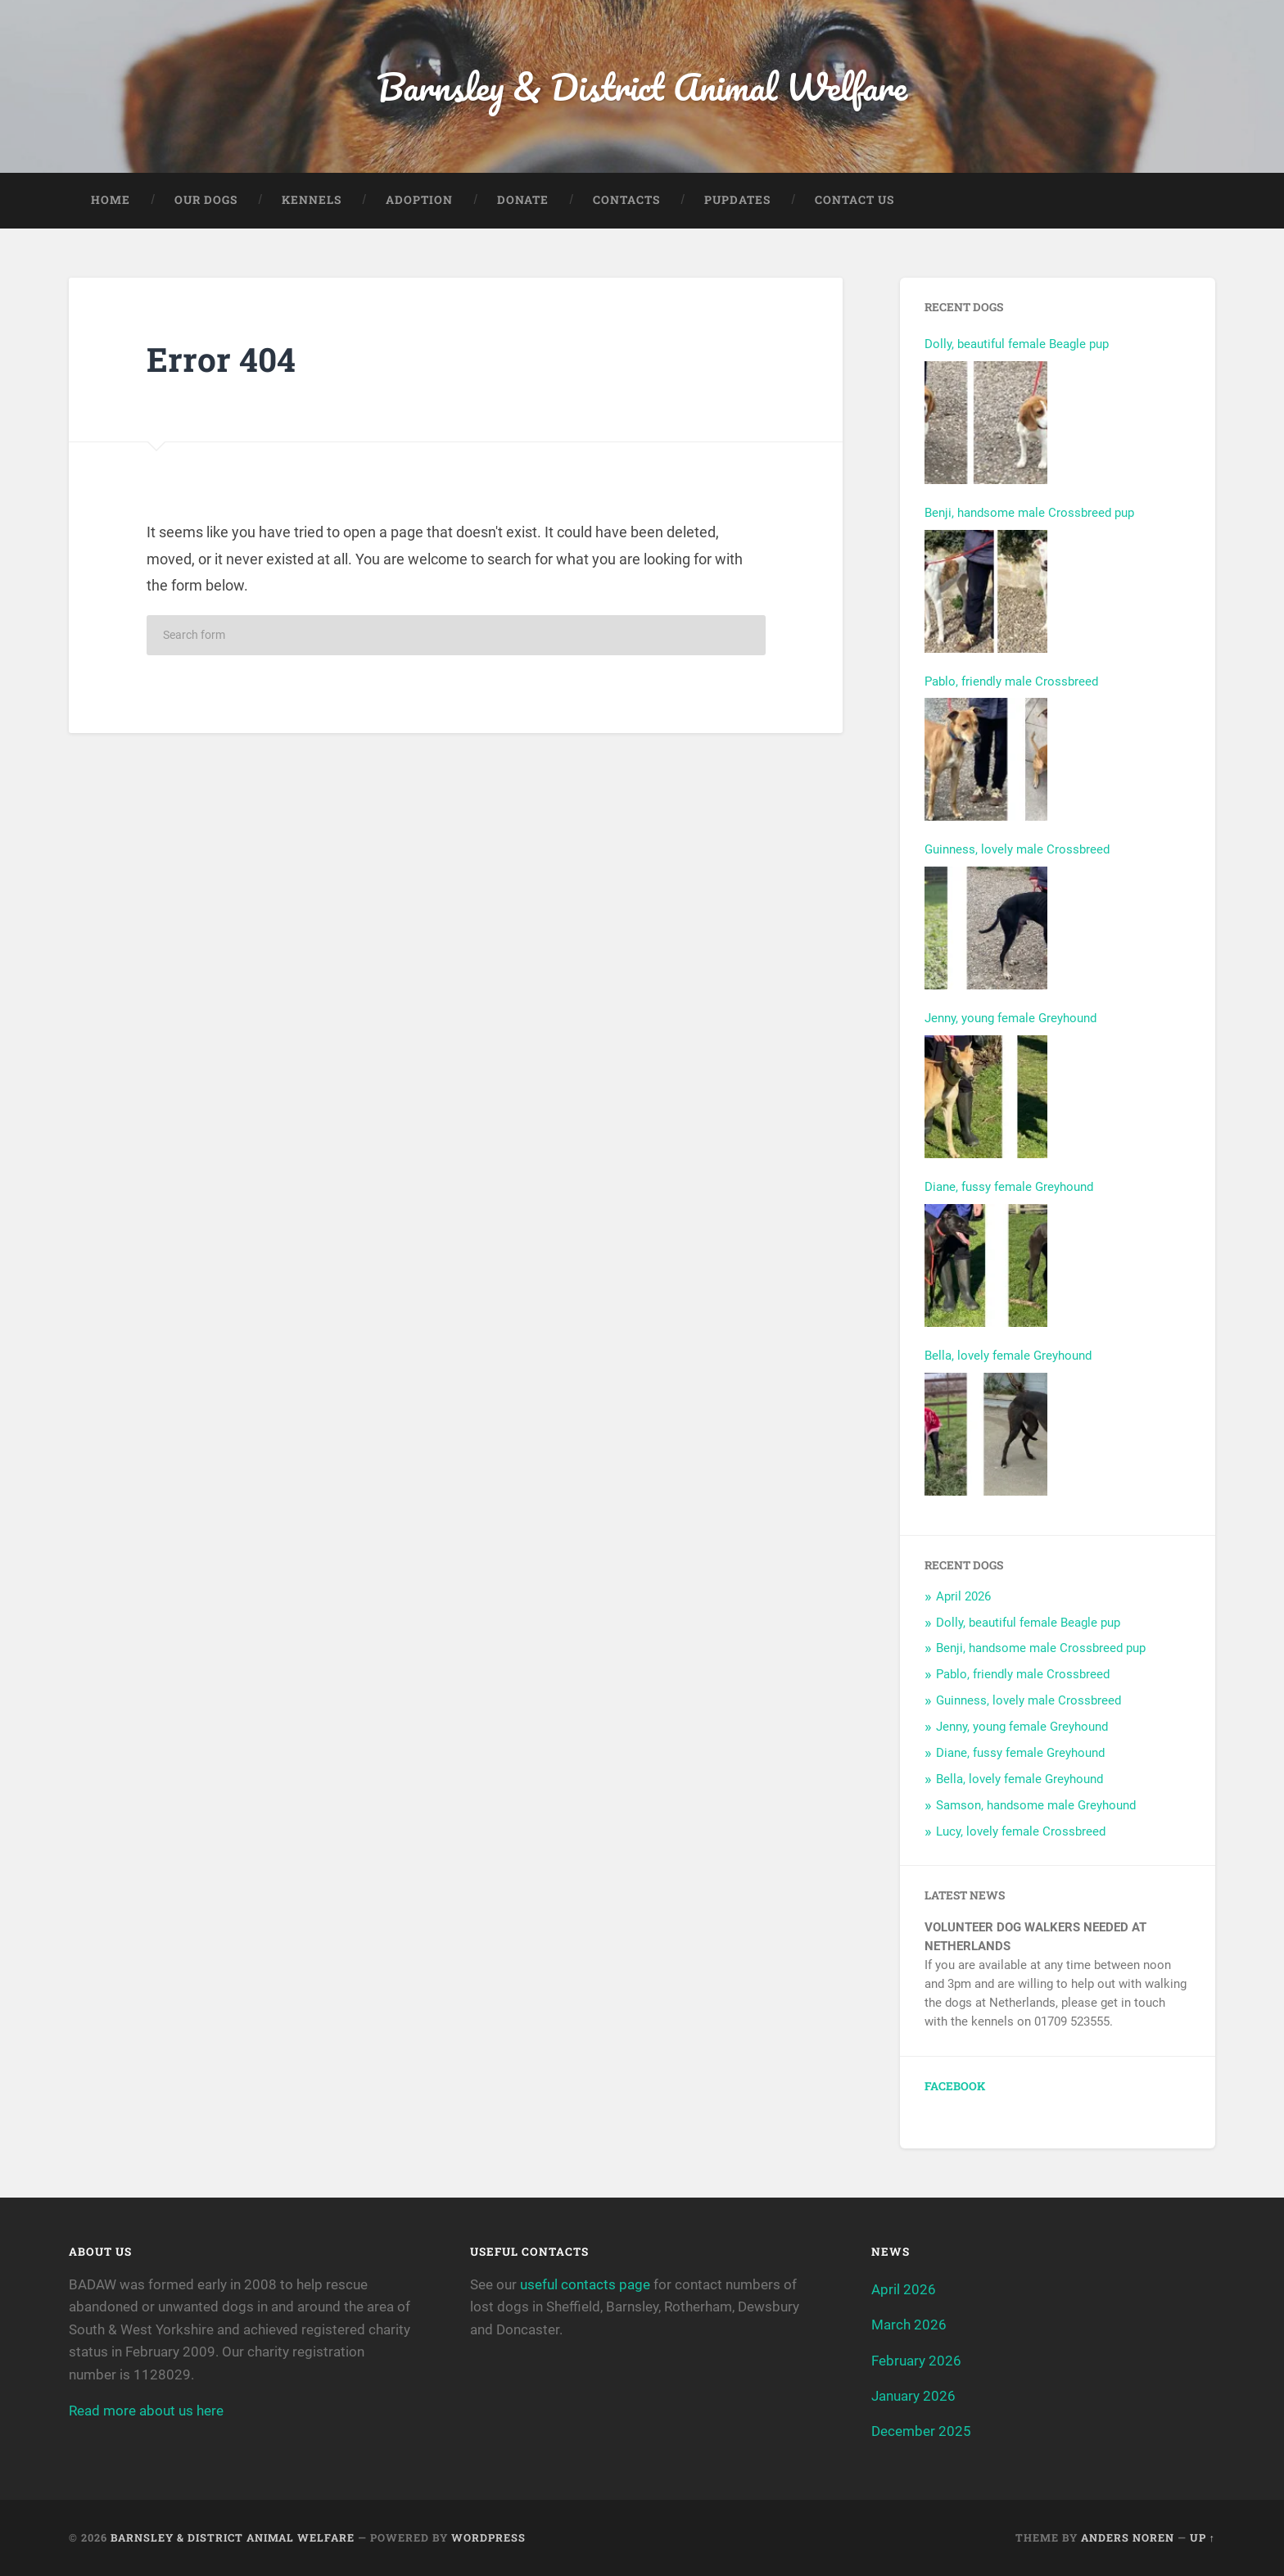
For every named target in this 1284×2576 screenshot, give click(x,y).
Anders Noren (1127, 2537)
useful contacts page (585, 2284)
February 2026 (916, 2360)
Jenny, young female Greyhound (1010, 1018)
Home (110, 199)
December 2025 (921, 2431)
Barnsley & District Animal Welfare (642, 86)
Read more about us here (146, 2410)
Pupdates (737, 199)
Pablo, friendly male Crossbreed (1011, 681)
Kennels (311, 199)
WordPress (488, 2537)
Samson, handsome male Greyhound (1036, 1805)
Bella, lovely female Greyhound (1008, 1355)
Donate (523, 199)
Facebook (955, 2086)
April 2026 (963, 1596)
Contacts (626, 199)
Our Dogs (205, 199)
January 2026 (913, 2396)
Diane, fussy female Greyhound (1009, 1186)
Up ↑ (1202, 2537)
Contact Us (854, 199)
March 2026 (909, 2324)
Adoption (419, 199)
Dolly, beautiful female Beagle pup (1017, 344)
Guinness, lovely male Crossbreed (1017, 849)
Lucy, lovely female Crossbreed (1020, 1831)
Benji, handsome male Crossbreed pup (1029, 512)
